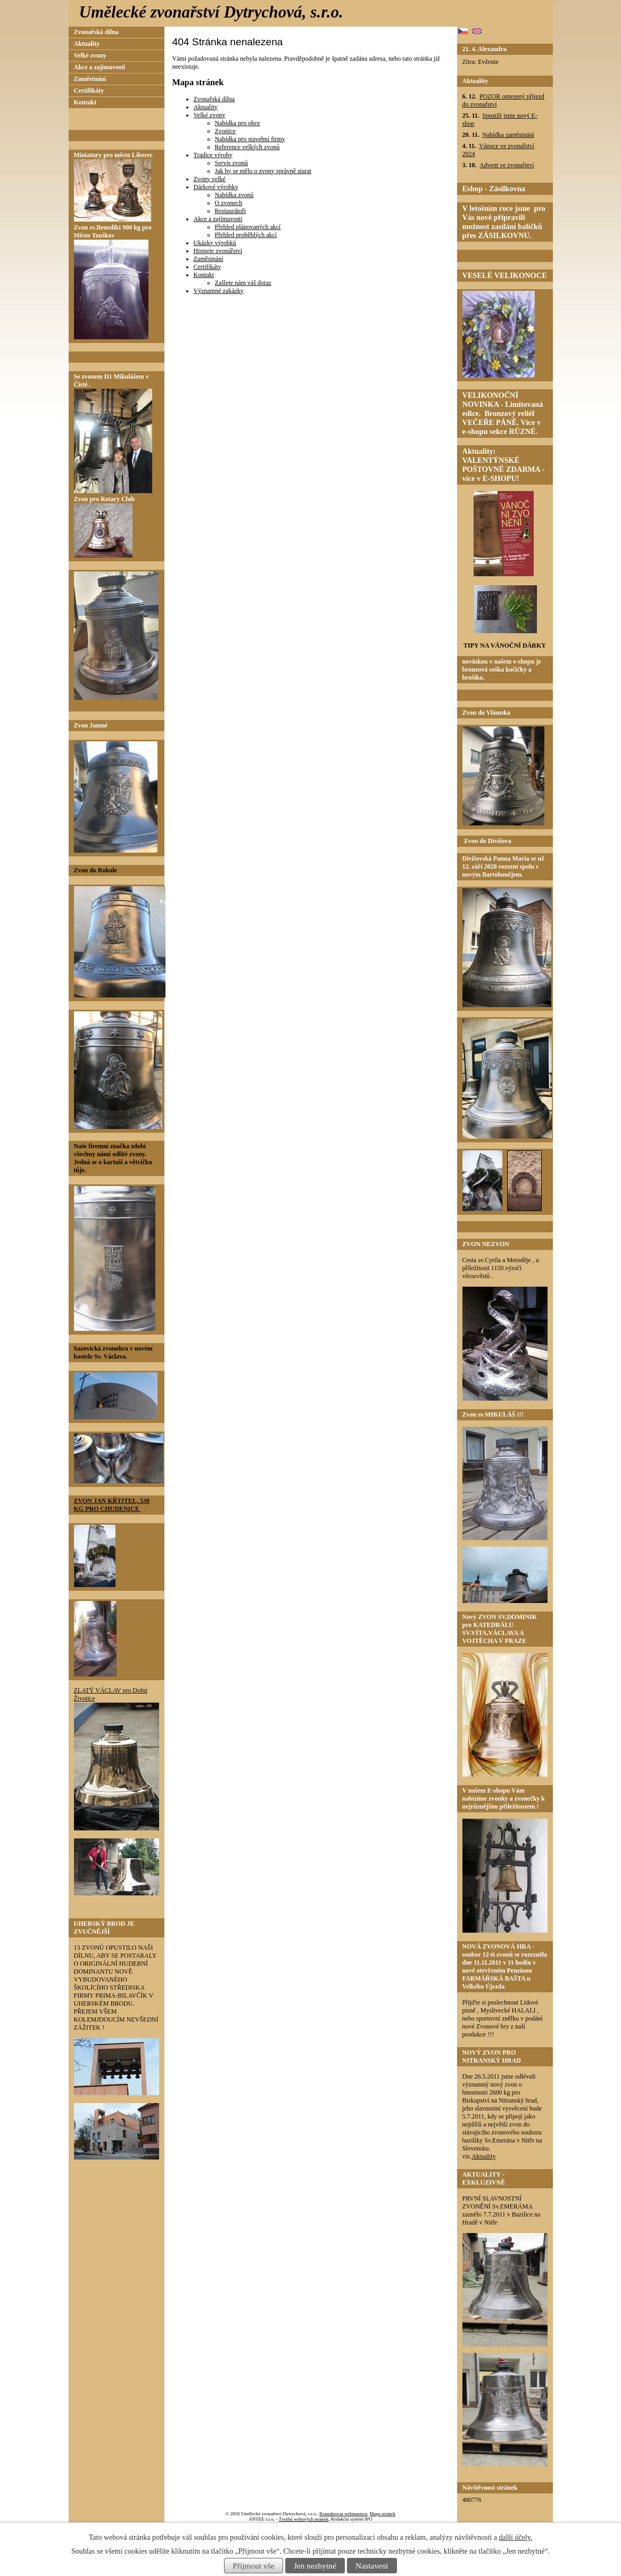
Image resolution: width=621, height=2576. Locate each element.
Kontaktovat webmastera (343, 2513)
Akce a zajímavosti (218, 219)
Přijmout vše (253, 2565)
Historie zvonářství (218, 251)
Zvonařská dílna (214, 99)
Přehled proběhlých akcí (246, 235)
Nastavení (371, 2565)
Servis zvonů (231, 163)
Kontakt (204, 275)
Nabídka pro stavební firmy (250, 139)
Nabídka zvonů (234, 195)
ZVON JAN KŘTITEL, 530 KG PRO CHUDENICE (112, 1504)
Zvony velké (210, 179)
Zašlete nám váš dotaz (243, 283)
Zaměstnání (208, 259)
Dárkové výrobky (216, 187)
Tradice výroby (213, 155)
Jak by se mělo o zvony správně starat (263, 171)
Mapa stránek (383, 2513)
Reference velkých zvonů (247, 147)
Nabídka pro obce (237, 123)
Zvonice (225, 131)
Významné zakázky (219, 291)
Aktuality (206, 107)
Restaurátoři (230, 211)
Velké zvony (210, 115)
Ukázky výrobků (215, 243)
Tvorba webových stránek (303, 2519)
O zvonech (229, 203)
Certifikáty (207, 267)
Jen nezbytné (315, 2565)
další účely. (515, 2537)
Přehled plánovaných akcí (248, 227)
